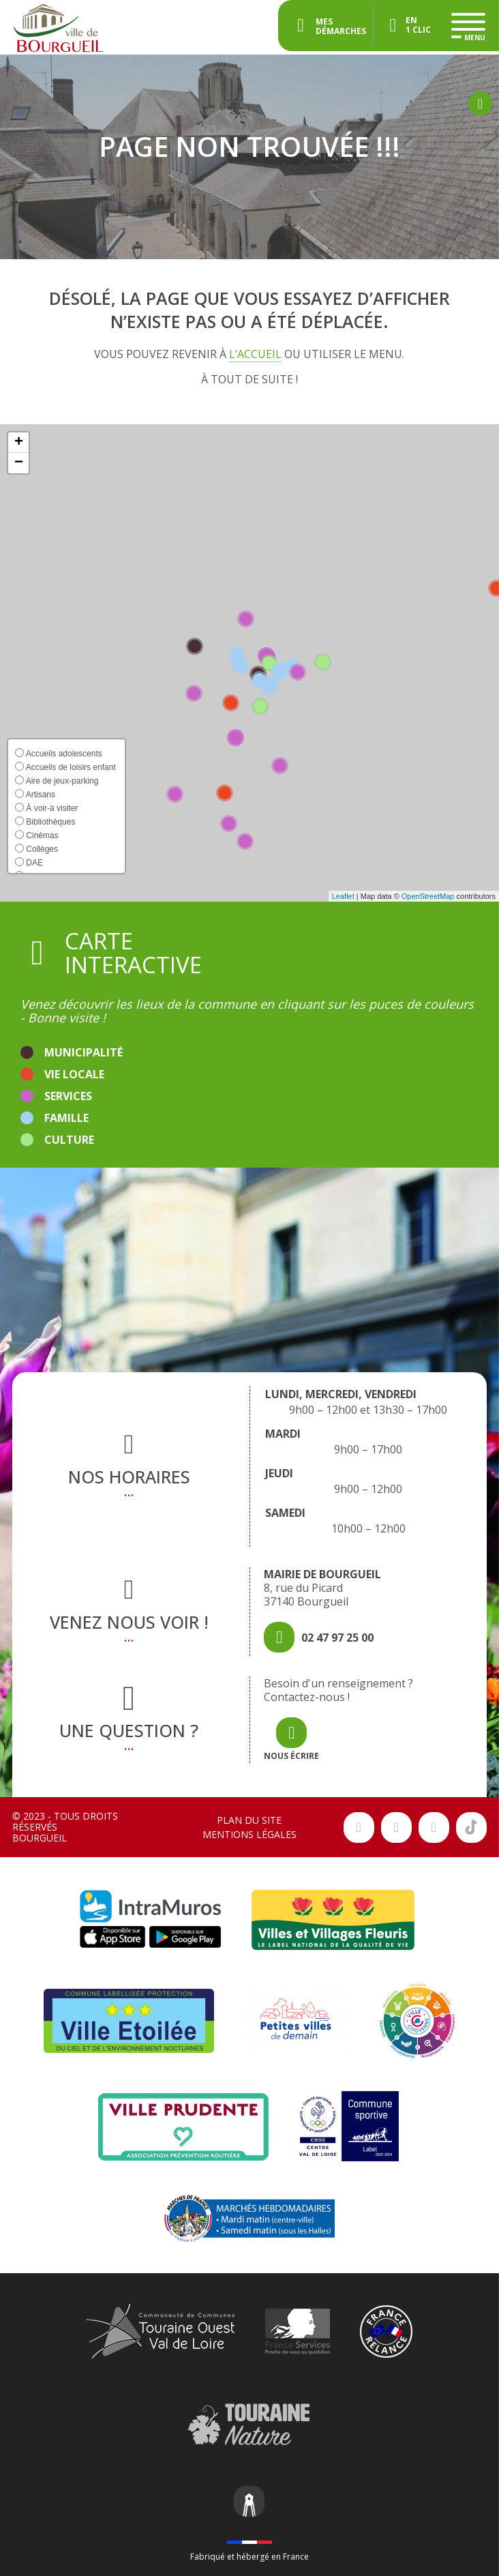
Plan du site (249, 1819)
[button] (18, 442)
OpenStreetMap (428, 896)
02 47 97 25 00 (337, 1637)
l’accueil (255, 353)
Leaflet (343, 896)
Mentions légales (249, 1834)
